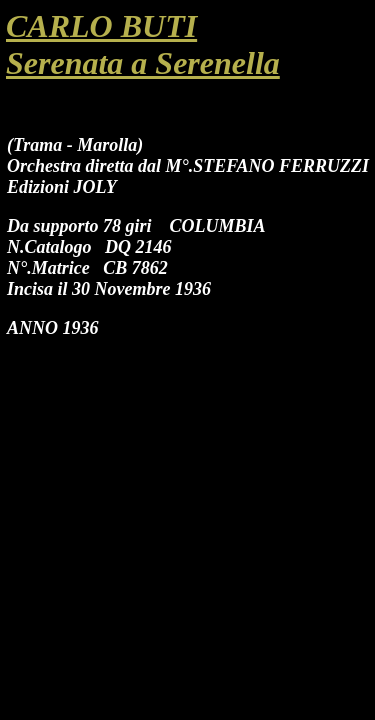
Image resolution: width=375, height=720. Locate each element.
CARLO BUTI (101, 26)
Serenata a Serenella (143, 63)
